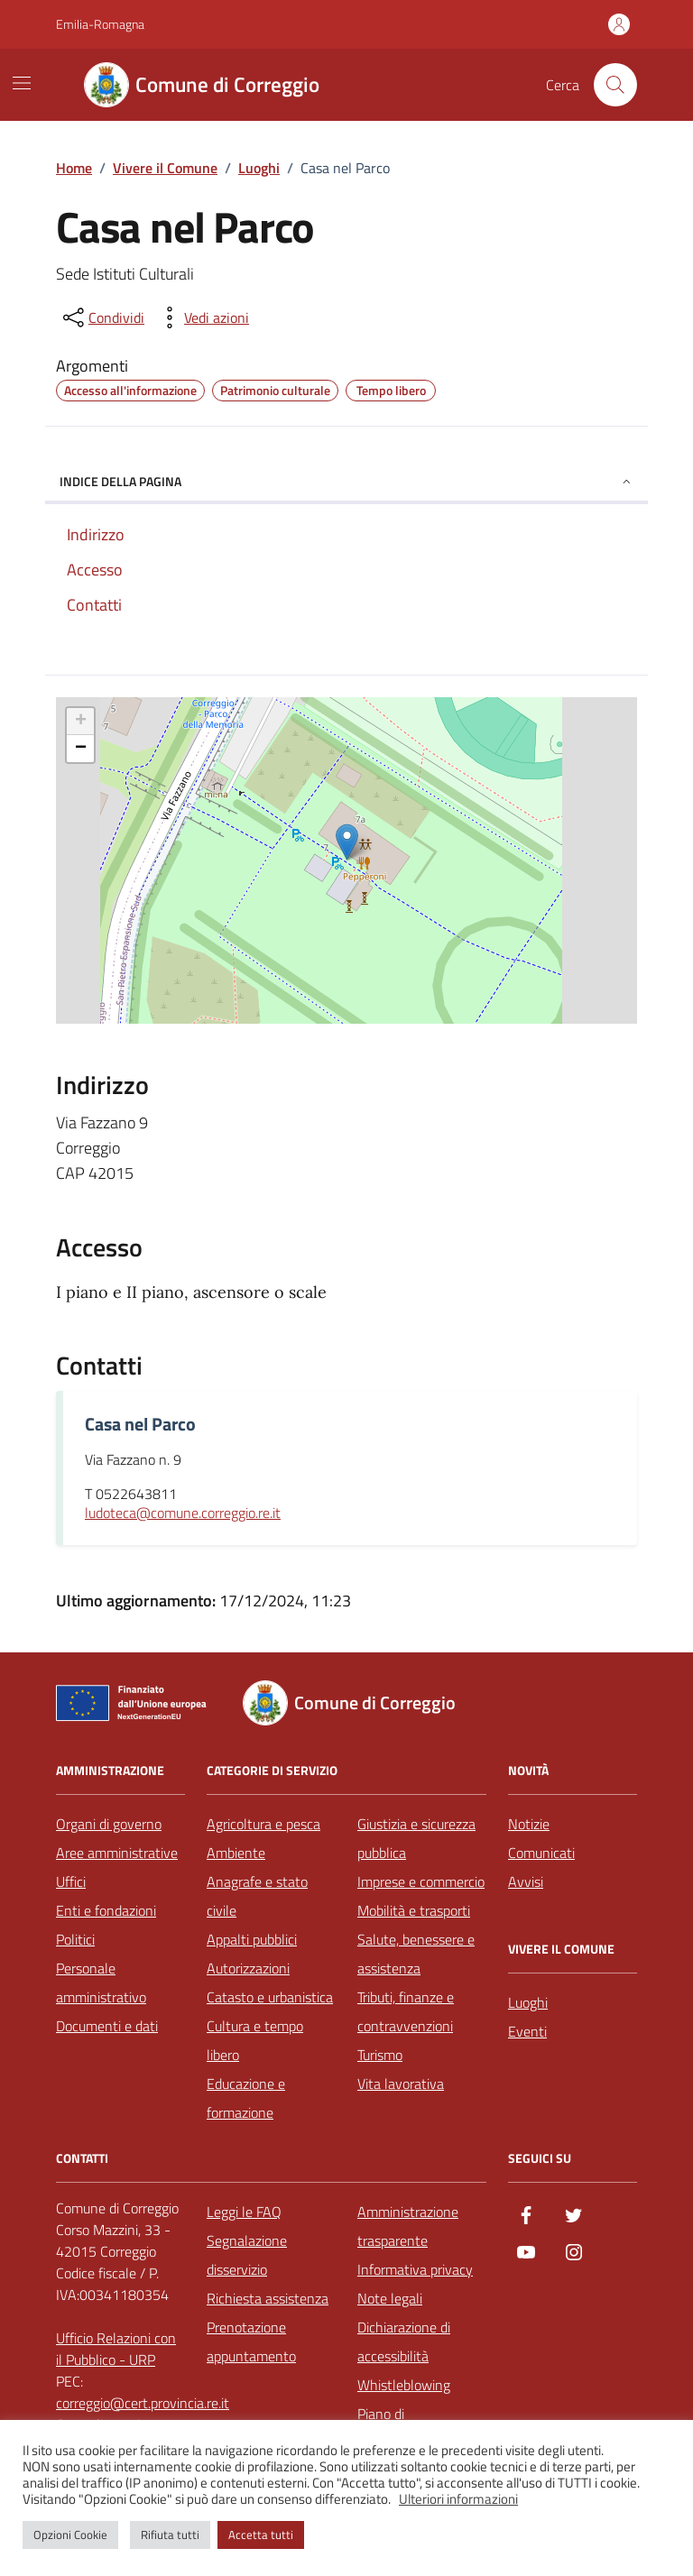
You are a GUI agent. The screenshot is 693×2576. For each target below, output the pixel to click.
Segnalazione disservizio (247, 2255)
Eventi (527, 2031)
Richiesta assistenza (267, 2298)
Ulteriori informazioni (458, 2499)
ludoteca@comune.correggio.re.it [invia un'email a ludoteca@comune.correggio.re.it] (183, 1513)
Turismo (379, 2054)
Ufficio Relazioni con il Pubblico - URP (116, 2348)
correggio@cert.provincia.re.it (142, 2403)
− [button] (81, 748)
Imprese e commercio (421, 1881)
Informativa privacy (415, 2269)
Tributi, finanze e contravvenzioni (405, 2011)
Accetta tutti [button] (260, 2534)
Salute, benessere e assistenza (416, 1953)
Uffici (71, 1881)
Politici (75, 1939)
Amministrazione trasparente (407, 2226)
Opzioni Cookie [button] (70, 2534)
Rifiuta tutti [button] (170, 2534)
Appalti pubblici (252, 1939)
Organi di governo (109, 1824)
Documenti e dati (107, 2026)
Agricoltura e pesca (263, 1824)
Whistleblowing (403, 2385)
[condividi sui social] (102, 317)
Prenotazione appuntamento (251, 2341)
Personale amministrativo (101, 1982)
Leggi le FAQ (244, 2211)
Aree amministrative (117, 1852)
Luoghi (528, 2002)
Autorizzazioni (248, 1968)
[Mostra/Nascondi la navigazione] (21, 83)
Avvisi (525, 1881)
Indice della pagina (346, 481)
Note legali (389, 2298)
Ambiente (236, 1852)
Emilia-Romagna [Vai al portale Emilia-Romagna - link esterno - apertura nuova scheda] (100, 23)
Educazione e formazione (246, 2098)
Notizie (529, 1824)
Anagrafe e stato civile (257, 1896)
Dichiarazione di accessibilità (403, 2341)
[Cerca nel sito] (615, 84)
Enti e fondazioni (106, 1910)
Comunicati (541, 1852)
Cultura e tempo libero (255, 2040)
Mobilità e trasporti (413, 1910)
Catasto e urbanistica (270, 1997)
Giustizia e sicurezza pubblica (416, 1838)
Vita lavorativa (400, 2083)
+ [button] (81, 721)
